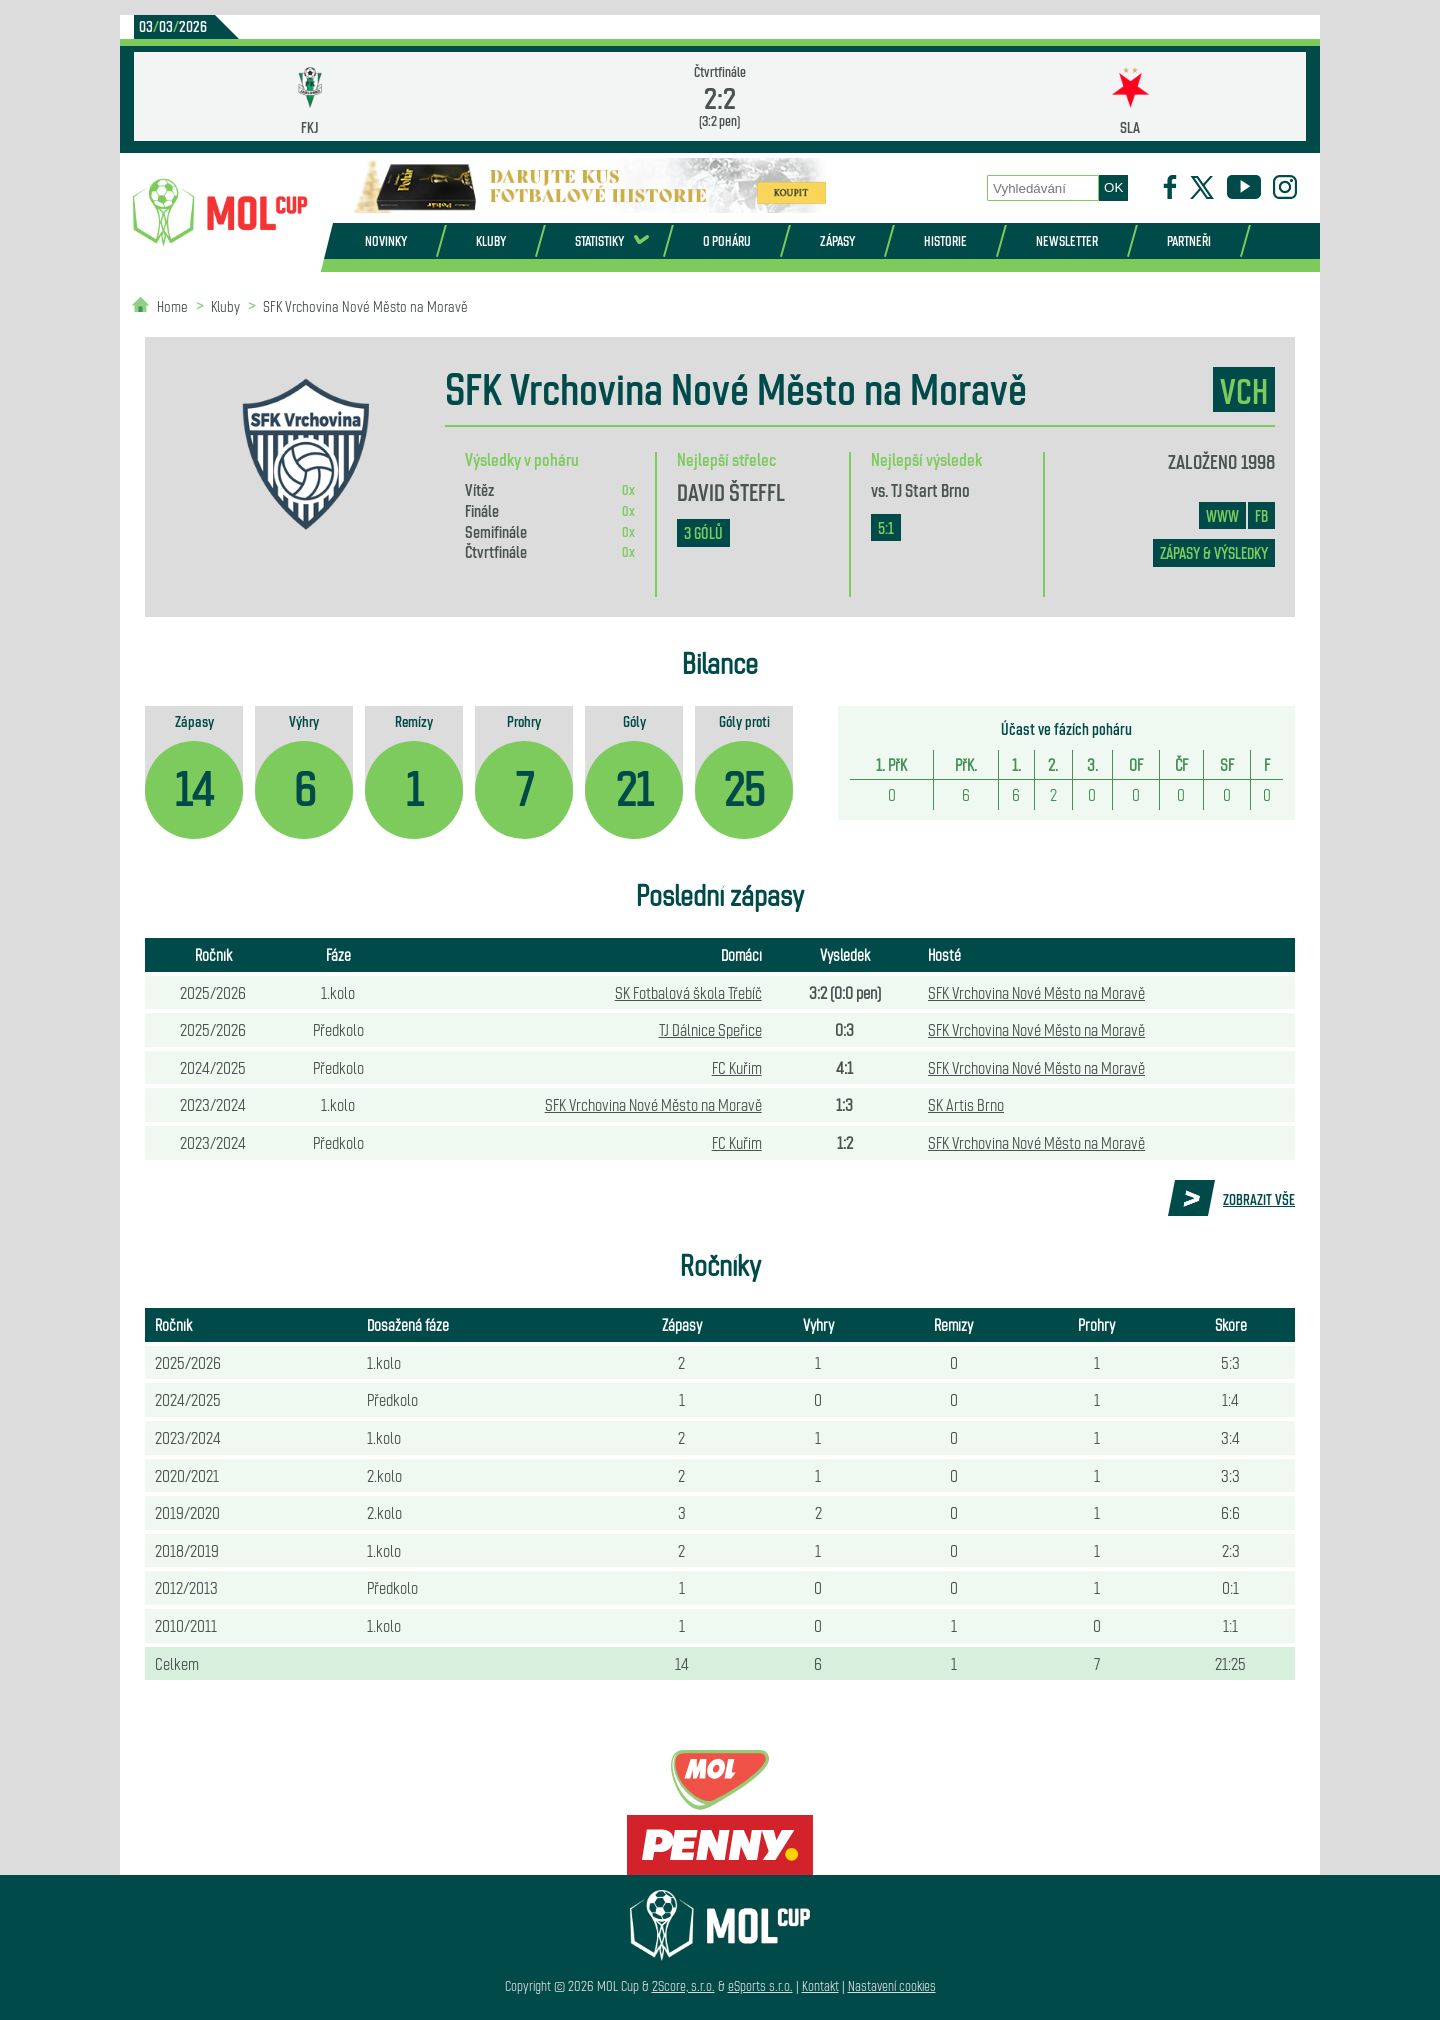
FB (1261, 515)
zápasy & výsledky (1214, 552)
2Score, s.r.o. (683, 1985)
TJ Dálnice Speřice (710, 1029)
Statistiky (599, 240)
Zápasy (837, 240)
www (1222, 515)
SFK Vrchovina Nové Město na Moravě (365, 305)
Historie (945, 240)
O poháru (727, 240)
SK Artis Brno (966, 1104)
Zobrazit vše (1259, 1199)
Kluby (491, 240)
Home (172, 305)
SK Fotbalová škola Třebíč (688, 992)
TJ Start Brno (930, 489)
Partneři (1189, 240)
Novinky (386, 240)
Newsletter (1067, 240)
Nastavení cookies (892, 1985)
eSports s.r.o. (760, 1985)
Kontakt (820, 1985)
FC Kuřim (737, 1067)
